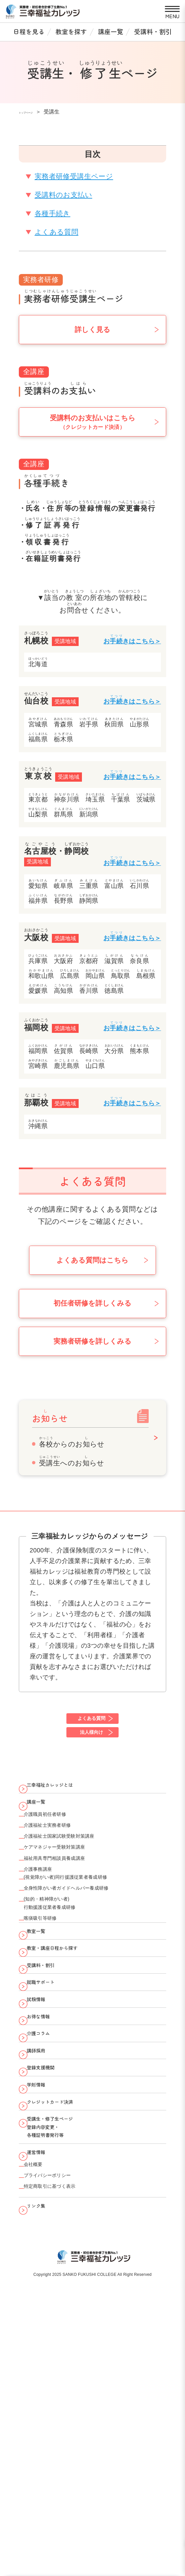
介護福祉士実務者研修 (61, 1863)
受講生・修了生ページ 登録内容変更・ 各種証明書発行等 (65, 2322)
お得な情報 (48, 2154)
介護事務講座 (47, 1930)
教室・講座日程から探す (69, 2051)
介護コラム (48, 2180)
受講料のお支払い (63, 195)
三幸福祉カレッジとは (65, 1802)
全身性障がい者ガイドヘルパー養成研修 (91, 1959)
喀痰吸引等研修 (51, 2005)
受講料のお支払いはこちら (92, 422)
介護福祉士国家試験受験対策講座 (79, 1880)
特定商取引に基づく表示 (65, 2413)
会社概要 (40, 2379)
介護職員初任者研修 (58, 1847)
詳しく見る (92, 330)
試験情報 (45, 2128)
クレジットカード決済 (65, 2284)
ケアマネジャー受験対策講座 (73, 1897)
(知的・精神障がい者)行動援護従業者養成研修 (65, 1982)
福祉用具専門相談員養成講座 (72, 1914)
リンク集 (45, 2439)
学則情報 (45, 2258)
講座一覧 (110, 31)
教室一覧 (45, 2025)
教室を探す (71, 31)
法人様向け (90, 1742)
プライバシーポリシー (62, 2396)
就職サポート (52, 2102)
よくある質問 (57, 232)
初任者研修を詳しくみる (92, 1303)
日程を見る (29, 31)
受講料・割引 (153, 31)
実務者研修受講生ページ (74, 176)
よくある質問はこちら (92, 1260)
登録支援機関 (52, 2232)
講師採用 (45, 2206)
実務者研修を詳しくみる (92, 1341)
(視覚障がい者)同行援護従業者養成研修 (89, 1943)
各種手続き (52, 213)
